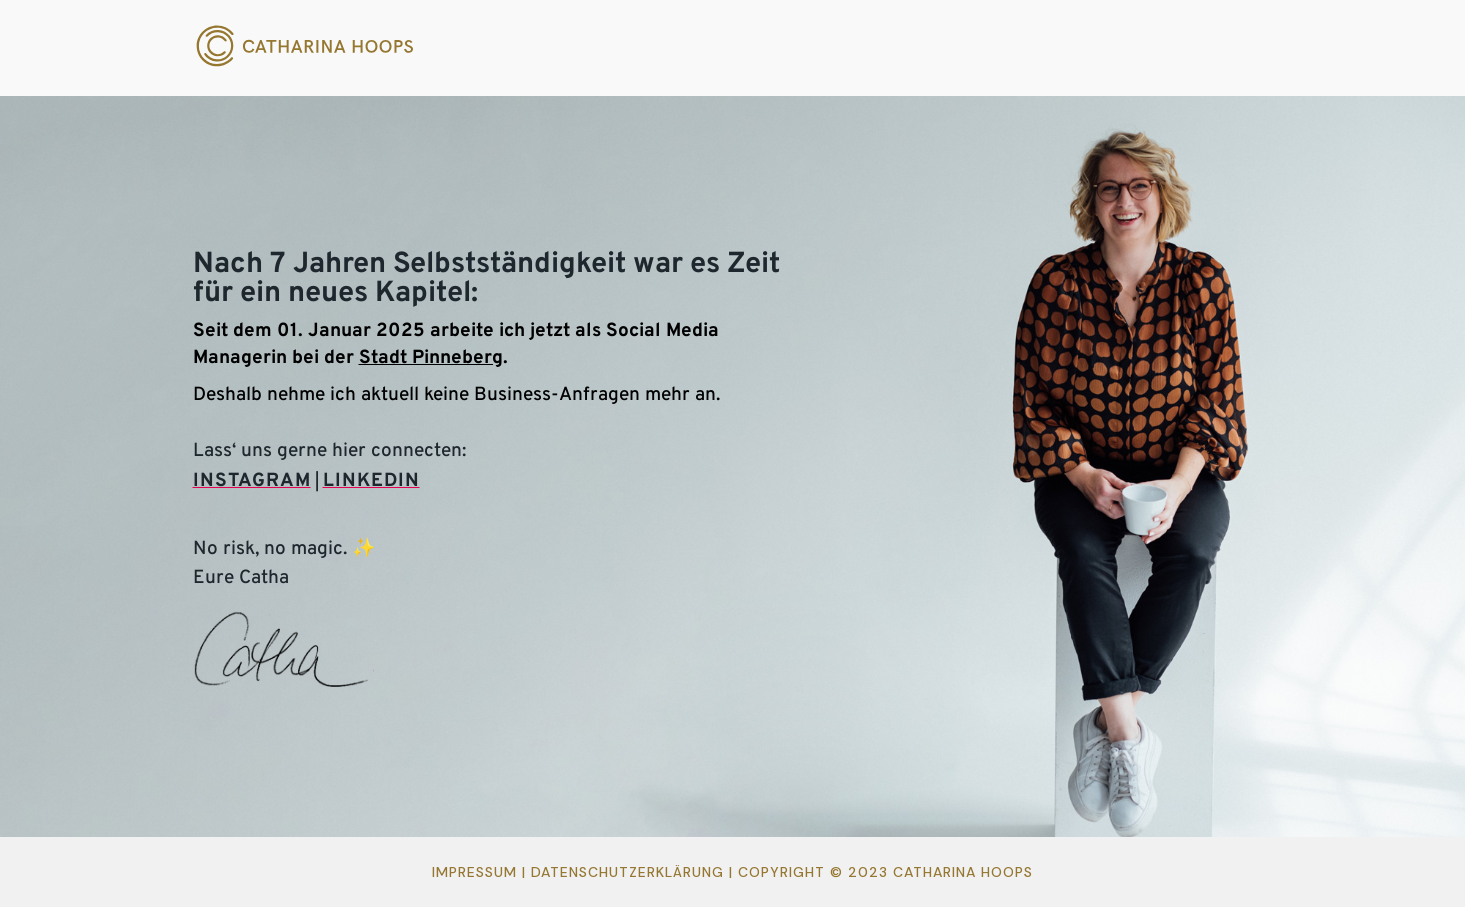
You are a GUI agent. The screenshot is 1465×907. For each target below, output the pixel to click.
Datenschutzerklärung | (634, 872)
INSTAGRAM (252, 481)
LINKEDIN (371, 481)
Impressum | (481, 872)
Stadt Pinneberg (431, 358)
